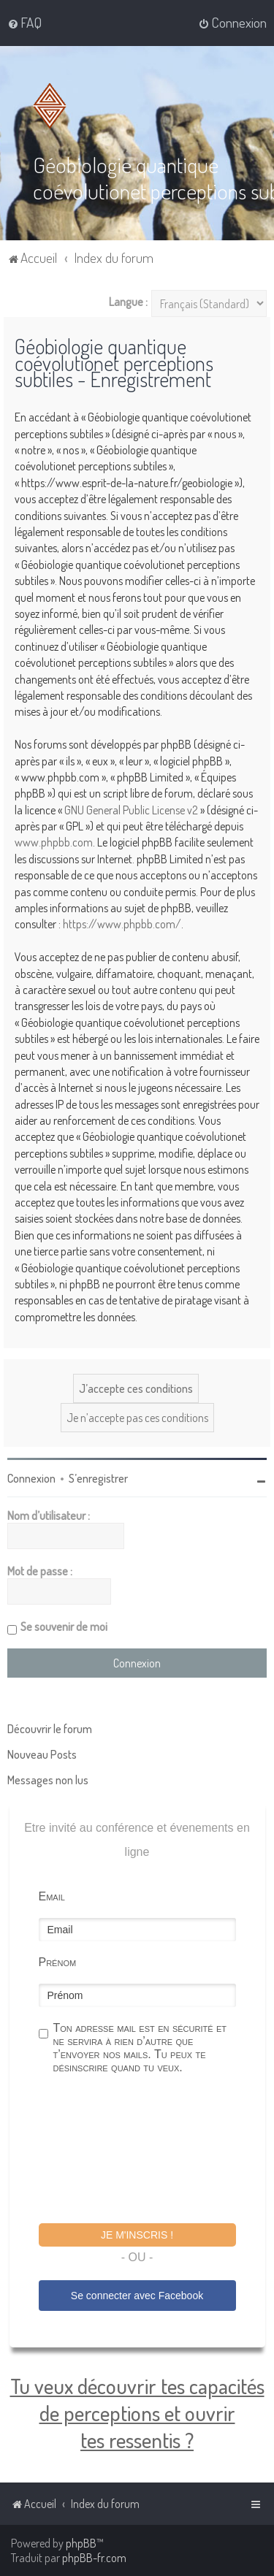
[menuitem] (24, 22)
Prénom (58, 1962)
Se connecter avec (137, 2295)
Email (52, 1896)
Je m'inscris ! (137, 2235)
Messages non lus (47, 1780)
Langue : (128, 301)
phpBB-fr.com (94, 2557)
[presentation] (150, 2151)
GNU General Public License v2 (131, 810)
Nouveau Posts (42, 1754)
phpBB (81, 2543)
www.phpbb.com (54, 842)
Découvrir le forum (49, 1728)
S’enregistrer (98, 1478)
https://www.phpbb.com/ (122, 924)
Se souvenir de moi (63, 1626)
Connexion (31, 1478)
